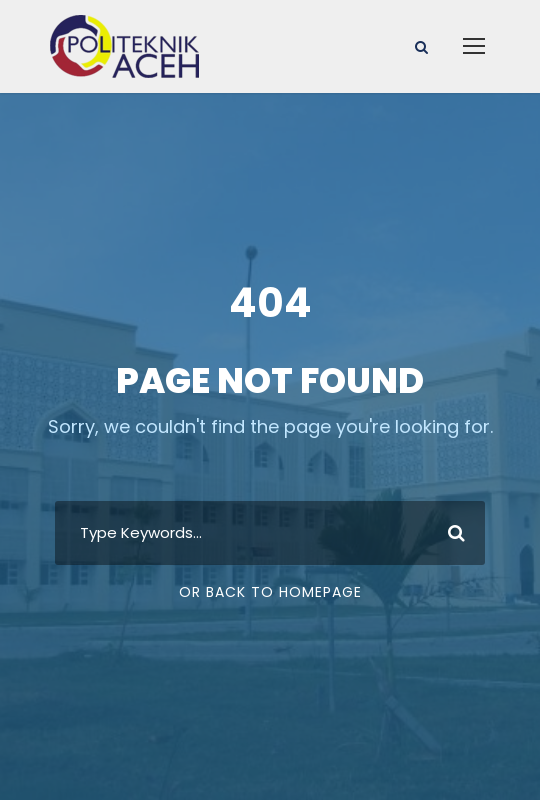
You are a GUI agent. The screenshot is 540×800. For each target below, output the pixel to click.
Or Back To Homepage (270, 592)
